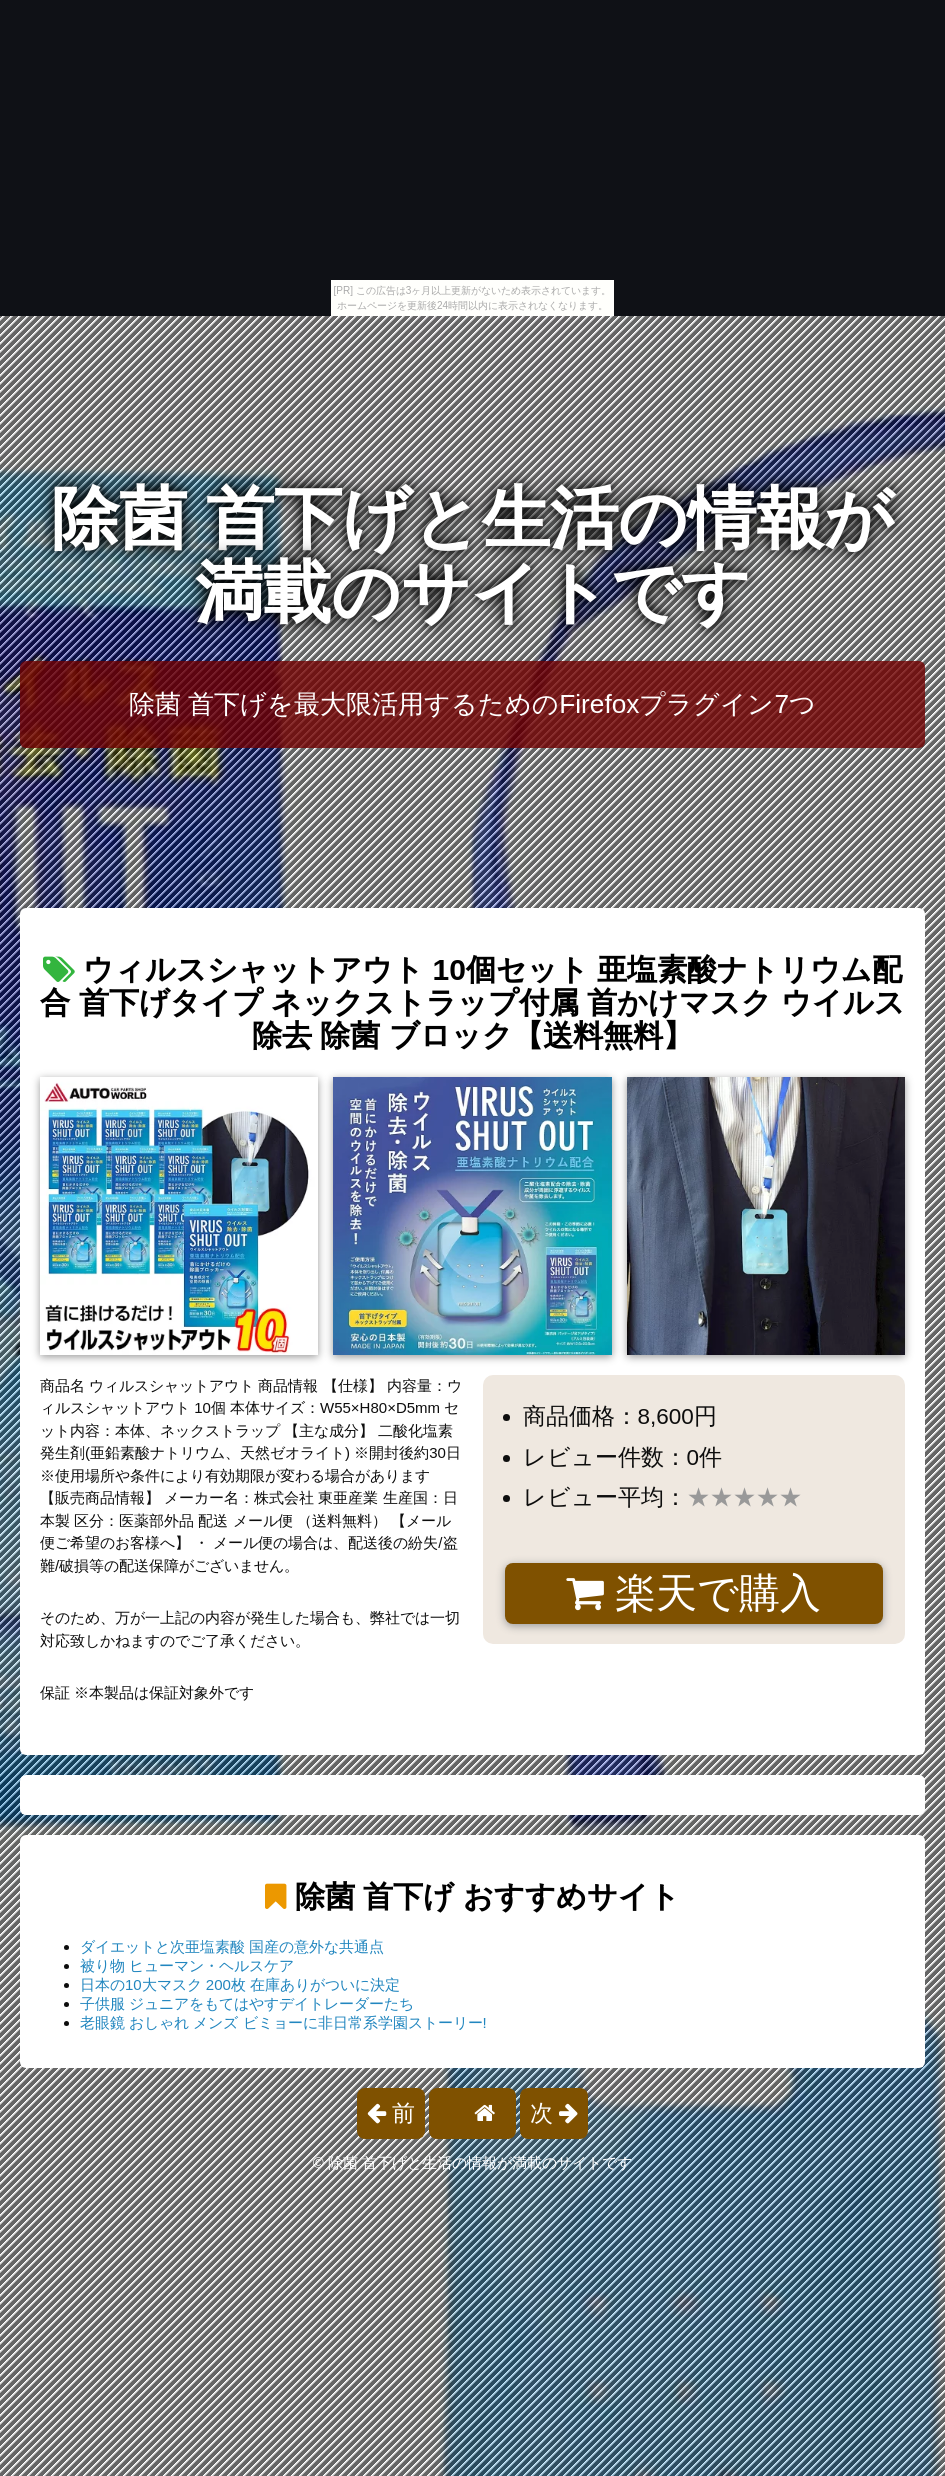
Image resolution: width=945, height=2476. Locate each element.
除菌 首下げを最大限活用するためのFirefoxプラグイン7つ (472, 704)
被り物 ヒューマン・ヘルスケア (187, 1965)
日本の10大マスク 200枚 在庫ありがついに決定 (240, 1984)
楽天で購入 (693, 1593)
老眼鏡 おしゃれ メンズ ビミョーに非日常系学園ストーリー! (283, 2022)
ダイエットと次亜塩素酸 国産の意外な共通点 (232, 1946)
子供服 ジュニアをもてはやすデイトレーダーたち (247, 2003)
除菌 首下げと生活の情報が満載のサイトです (472, 555)
